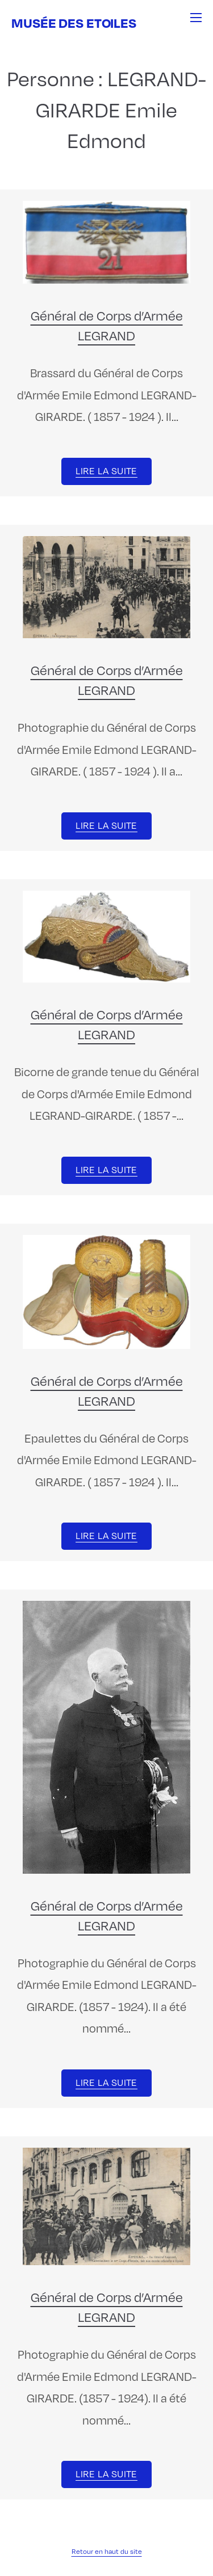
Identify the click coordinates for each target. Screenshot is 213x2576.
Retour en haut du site (107, 2551)
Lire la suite (106, 470)
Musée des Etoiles (73, 22)
